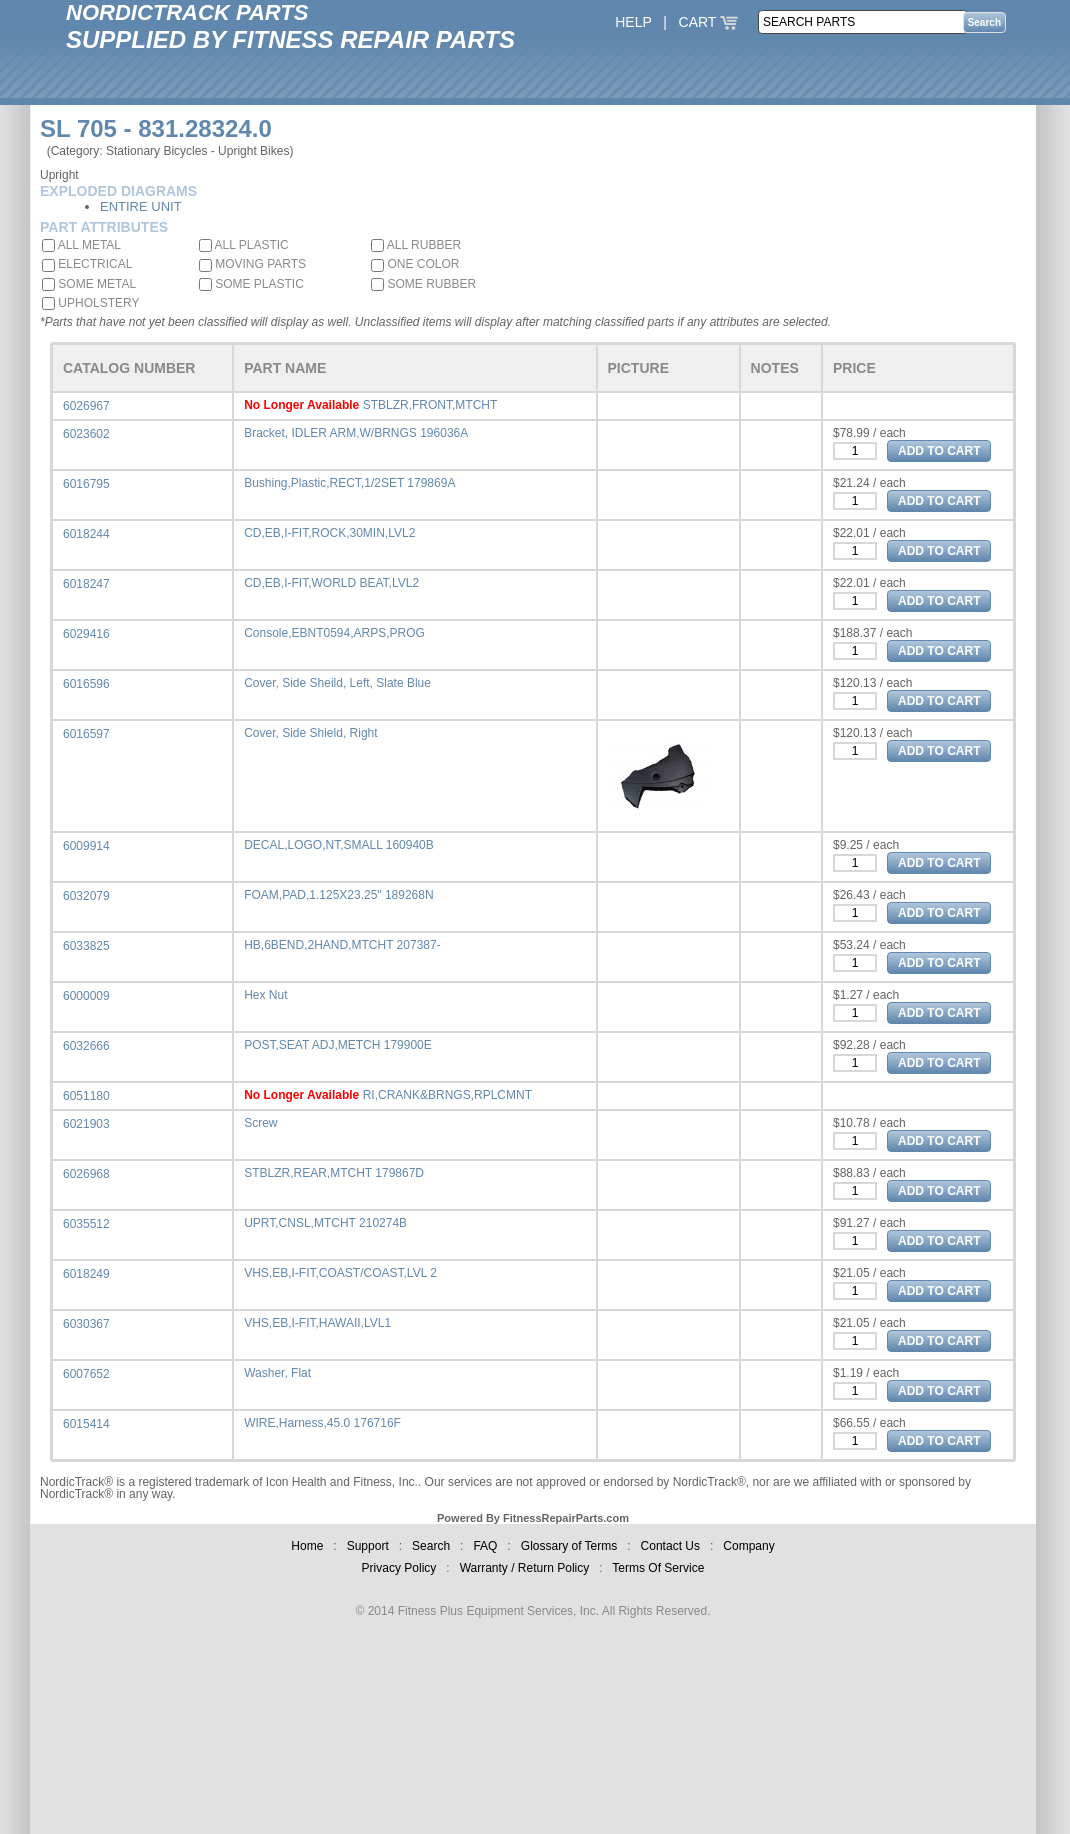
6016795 (86, 484)
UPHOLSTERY (90, 303)
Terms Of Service (658, 1568)
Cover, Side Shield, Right (310, 733)
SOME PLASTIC (251, 284)
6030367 (86, 1324)
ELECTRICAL (87, 264)
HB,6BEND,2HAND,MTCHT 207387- (342, 945)
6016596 (86, 684)
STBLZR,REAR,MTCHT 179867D (334, 1173)
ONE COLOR (415, 264)
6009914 (86, 846)
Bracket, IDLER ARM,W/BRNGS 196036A (356, 433)
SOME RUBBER (423, 284)
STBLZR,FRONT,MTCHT (430, 405)
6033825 (86, 946)
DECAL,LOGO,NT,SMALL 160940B (339, 845)
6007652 (86, 1374)
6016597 (86, 734)
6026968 (86, 1174)
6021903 (86, 1124)
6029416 (86, 634)
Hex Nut (265, 995)
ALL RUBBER (416, 245)
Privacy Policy (399, 1568)
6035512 (86, 1224)
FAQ (485, 1546)
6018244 (86, 534)
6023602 (86, 434)
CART (709, 22)
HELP (633, 22)
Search (431, 1546)
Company (748, 1546)
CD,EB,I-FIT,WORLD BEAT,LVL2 (331, 583)
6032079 (86, 896)
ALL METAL (81, 245)
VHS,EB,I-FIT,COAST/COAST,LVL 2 (340, 1273)
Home (307, 1546)
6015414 (86, 1424)
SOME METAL (89, 284)
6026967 (86, 406)
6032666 (86, 1046)
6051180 (86, 1096)
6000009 (86, 996)
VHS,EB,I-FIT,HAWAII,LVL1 (317, 1323)
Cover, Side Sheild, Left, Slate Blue (337, 683)
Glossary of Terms (569, 1546)
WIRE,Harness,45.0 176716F (322, 1423)
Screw (260, 1123)
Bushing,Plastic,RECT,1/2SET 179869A (349, 483)
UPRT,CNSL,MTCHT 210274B (325, 1223)
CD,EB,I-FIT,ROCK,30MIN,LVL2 (329, 533)
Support (368, 1546)
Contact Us (670, 1546)
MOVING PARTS (252, 264)
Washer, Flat (277, 1373)
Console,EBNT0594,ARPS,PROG (334, 633)
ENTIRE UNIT (141, 206)
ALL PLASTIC (244, 245)
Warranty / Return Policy (525, 1568)
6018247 (86, 584)
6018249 (86, 1274)
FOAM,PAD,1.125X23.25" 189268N (338, 895)
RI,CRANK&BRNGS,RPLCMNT (447, 1095)
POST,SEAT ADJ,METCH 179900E (338, 1045)
